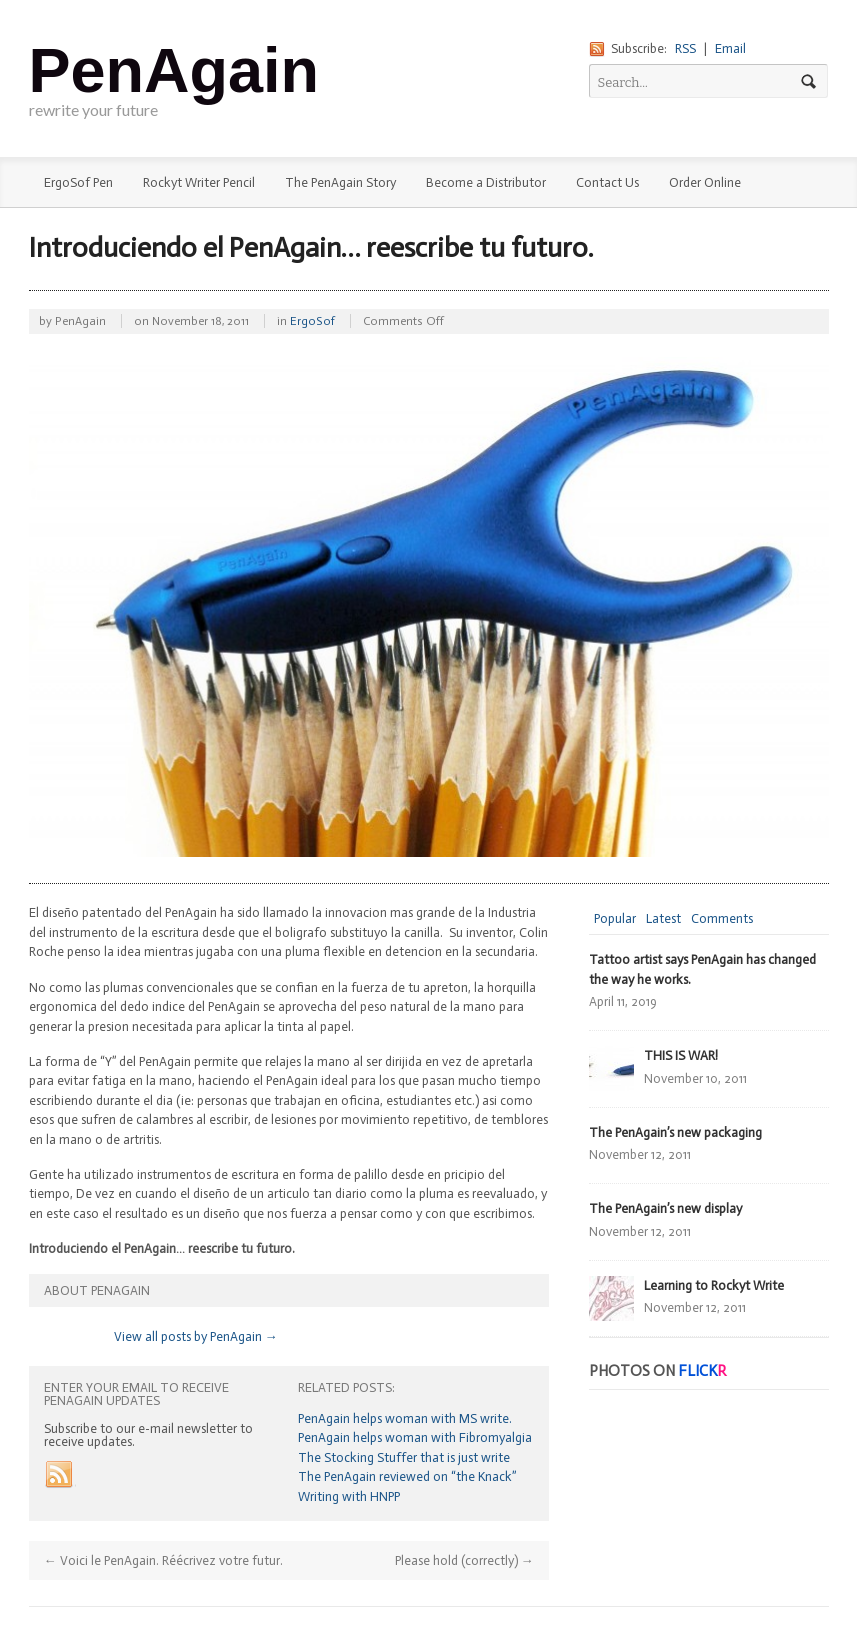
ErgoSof (312, 321)
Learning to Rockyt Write (714, 1285)
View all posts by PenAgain (196, 1336)
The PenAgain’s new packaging (675, 1132)
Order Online (705, 182)
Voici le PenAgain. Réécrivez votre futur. (163, 1560)
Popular (615, 918)
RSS (685, 48)
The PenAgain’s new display (665, 1208)
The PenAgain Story (340, 182)
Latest (663, 918)
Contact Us (607, 182)
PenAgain (174, 70)
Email (730, 48)
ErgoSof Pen (78, 182)
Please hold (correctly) (464, 1560)
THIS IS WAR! (681, 1055)
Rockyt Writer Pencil (199, 182)
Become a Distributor (486, 182)
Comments (722, 918)
